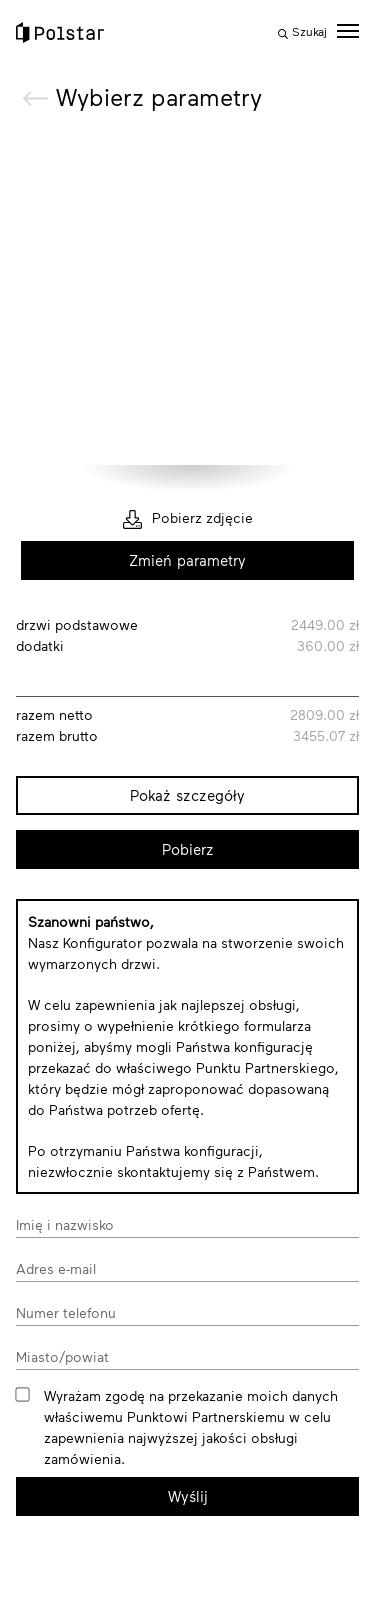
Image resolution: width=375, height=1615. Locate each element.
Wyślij (188, 1496)
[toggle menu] (348, 31)
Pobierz (188, 849)
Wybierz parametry (159, 96)
